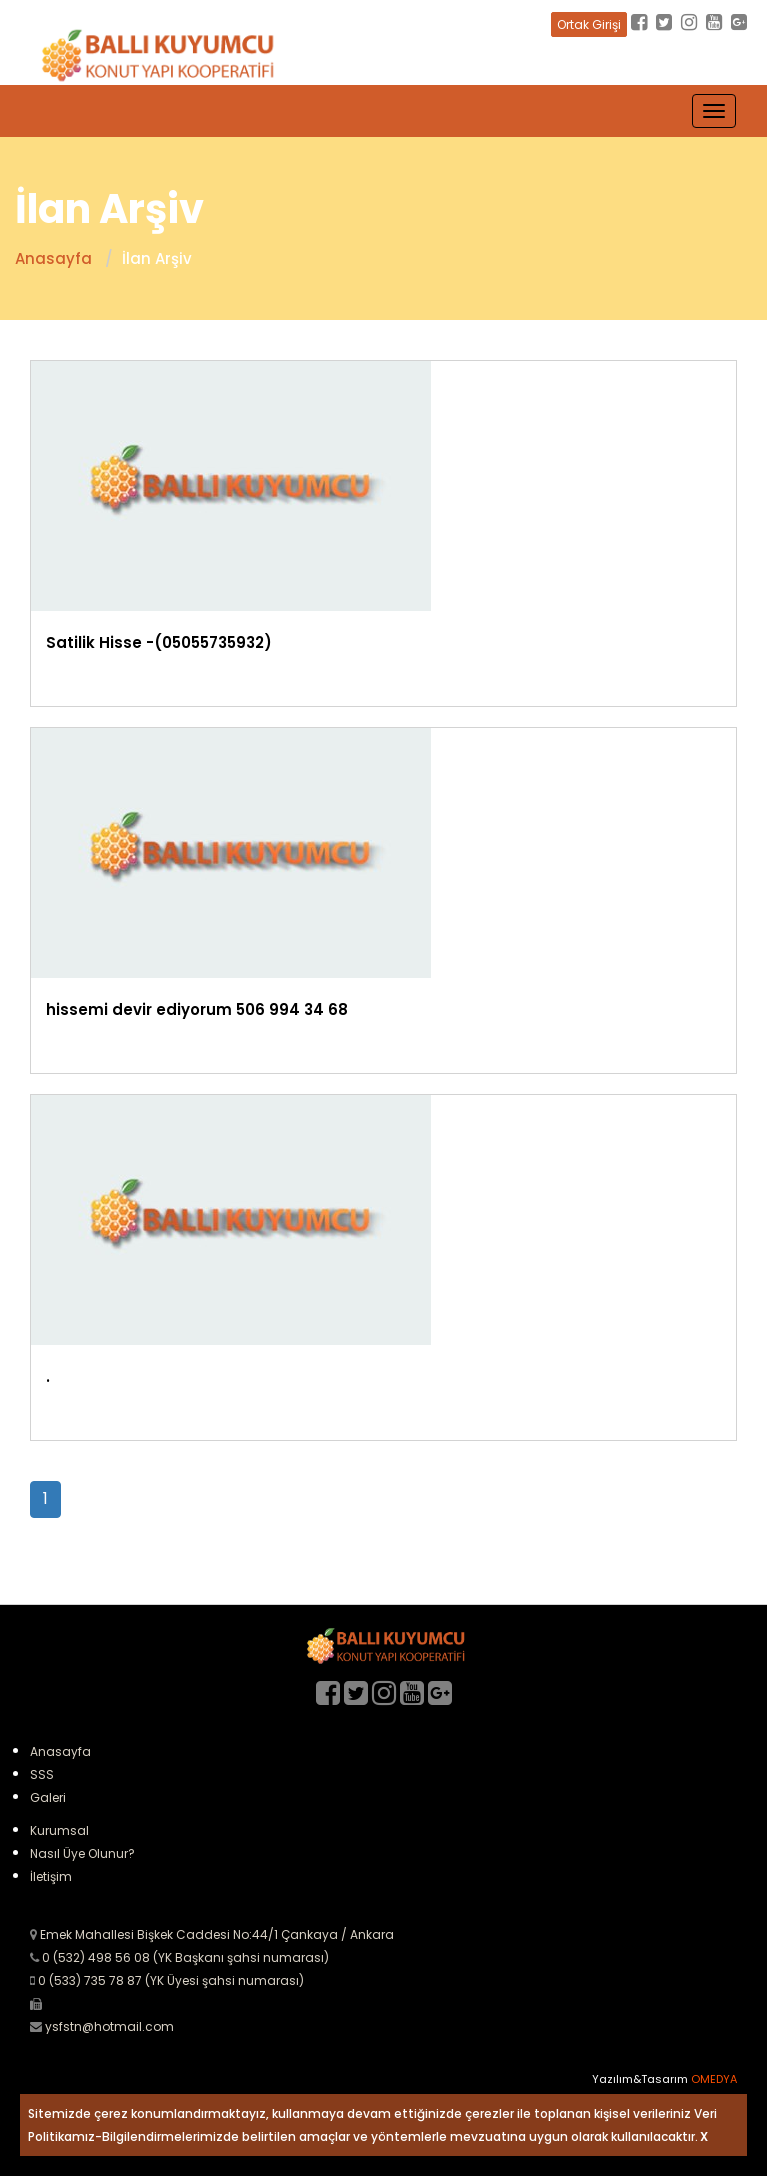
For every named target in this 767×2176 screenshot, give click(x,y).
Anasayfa (60, 1751)
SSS (42, 1774)
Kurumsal (59, 1830)
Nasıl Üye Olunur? (82, 1853)
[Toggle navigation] (714, 111)
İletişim (51, 1876)
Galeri (48, 1797)
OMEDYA (714, 2079)
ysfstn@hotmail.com (109, 2026)
